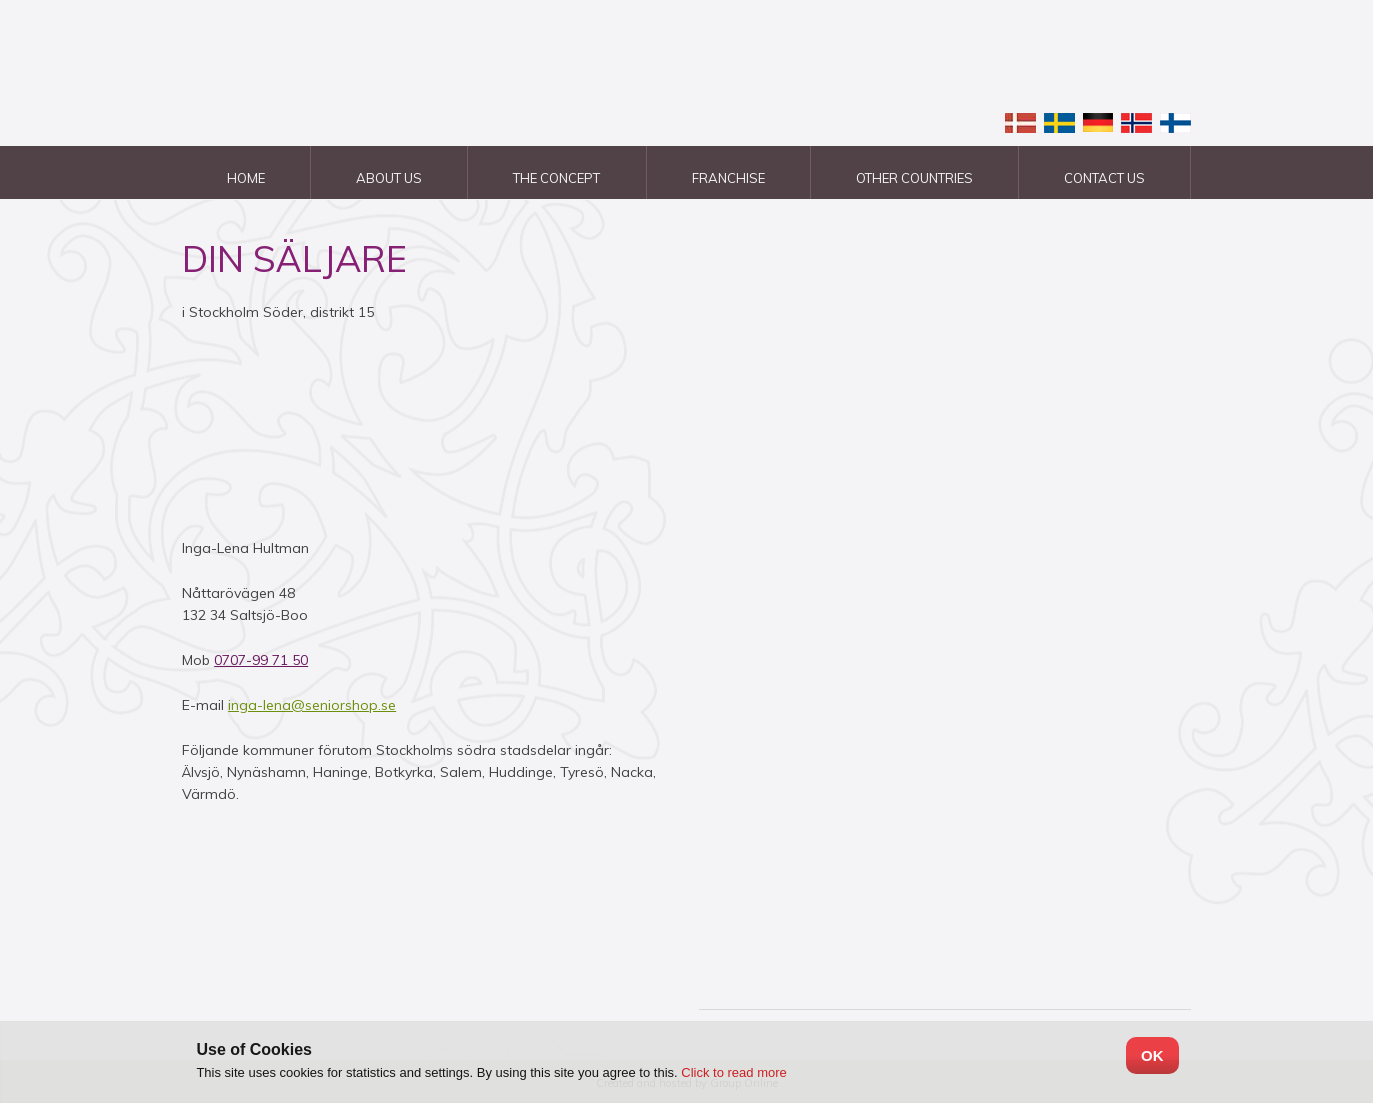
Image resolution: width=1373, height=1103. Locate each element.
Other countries (914, 178)
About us (389, 178)
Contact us (1104, 178)
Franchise (728, 178)
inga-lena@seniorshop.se (312, 705)
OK (1152, 1055)
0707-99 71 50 (261, 660)
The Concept (556, 178)
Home (246, 178)
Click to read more (733, 1072)
